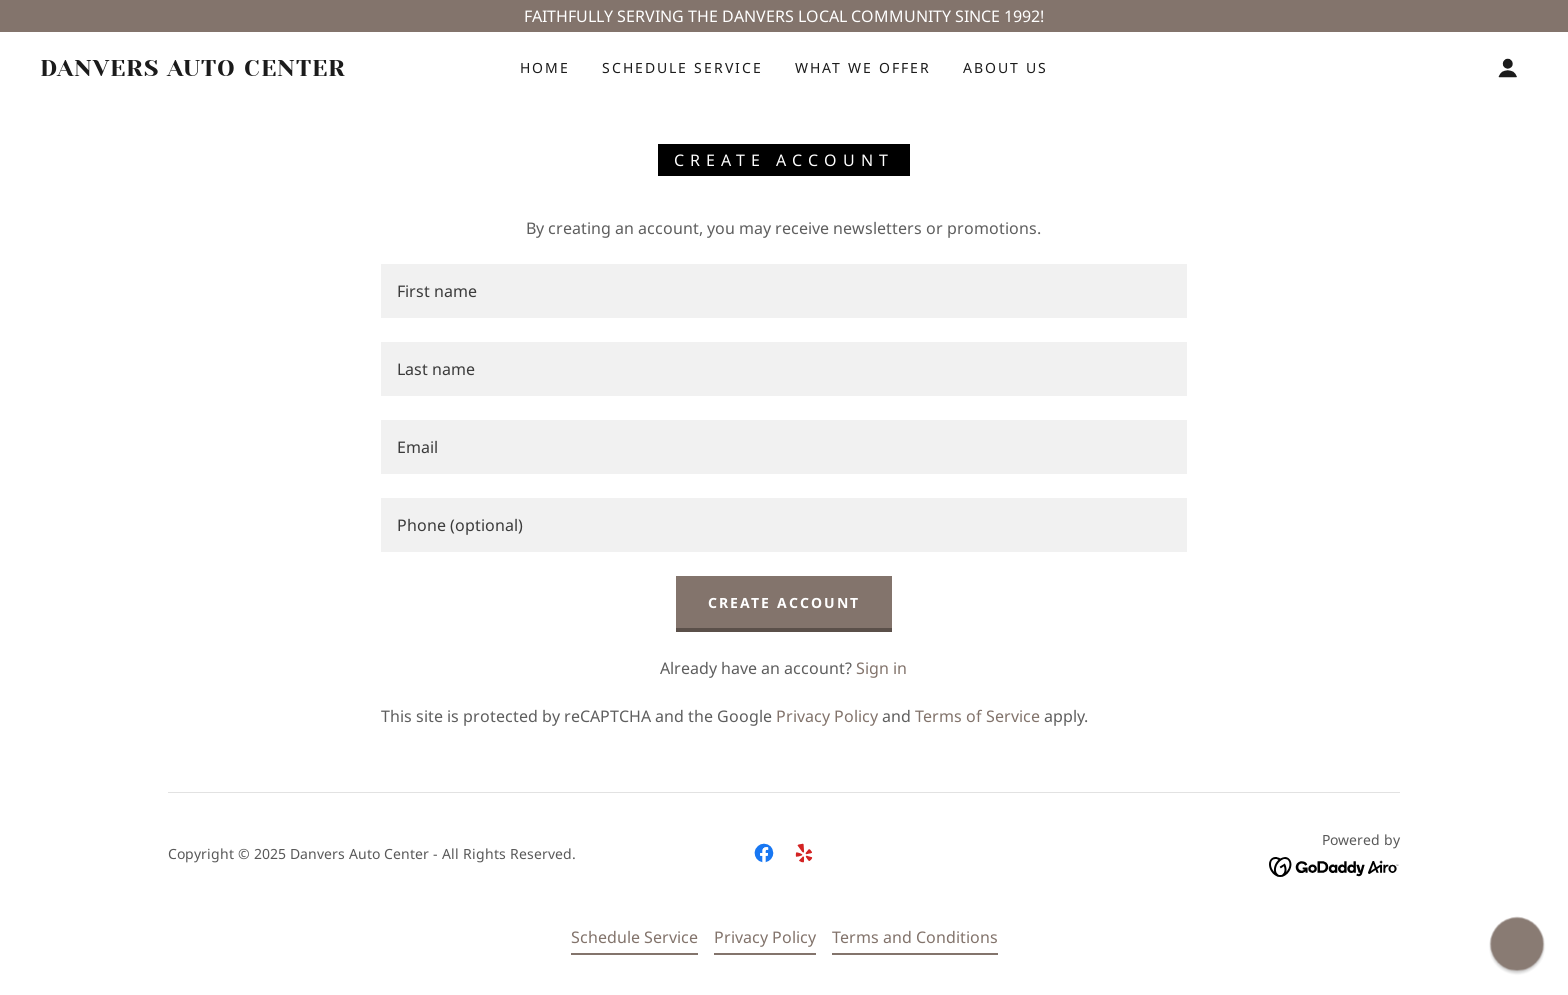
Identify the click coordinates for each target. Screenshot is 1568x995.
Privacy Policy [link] (827, 716)
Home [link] (545, 67)
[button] (1508, 68)
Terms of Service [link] (977, 716)
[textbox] (783, 291)
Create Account (784, 602)
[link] (247, 70)
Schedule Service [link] (682, 67)
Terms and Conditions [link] (915, 937)
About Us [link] (1005, 67)
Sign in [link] (881, 668)
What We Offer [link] (863, 67)
